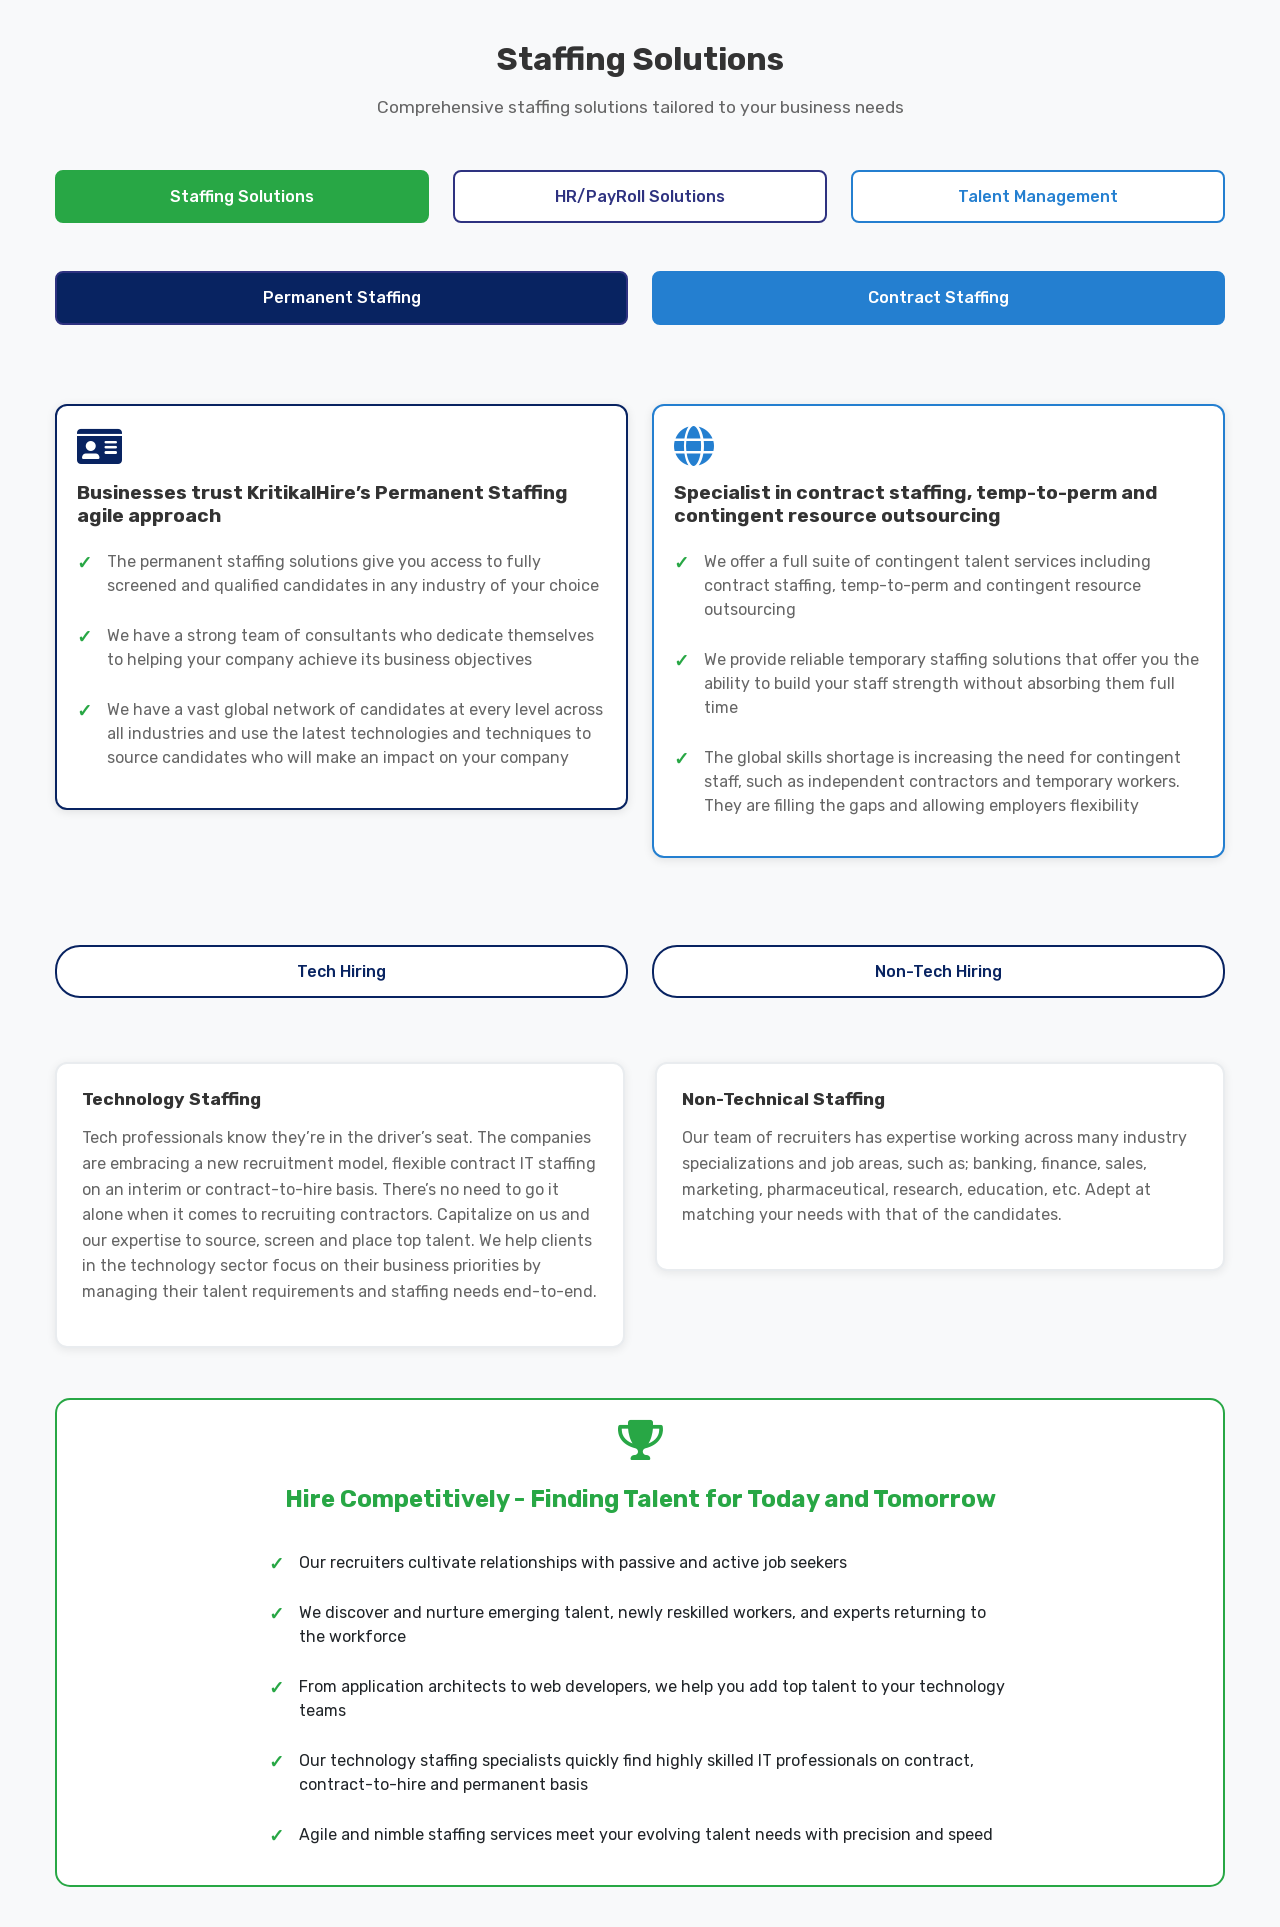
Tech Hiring (341, 971)
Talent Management (1038, 196)
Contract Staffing (938, 297)
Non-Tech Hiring (938, 971)
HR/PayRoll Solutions (640, 196)
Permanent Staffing (342, 297)
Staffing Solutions (242, 196)
